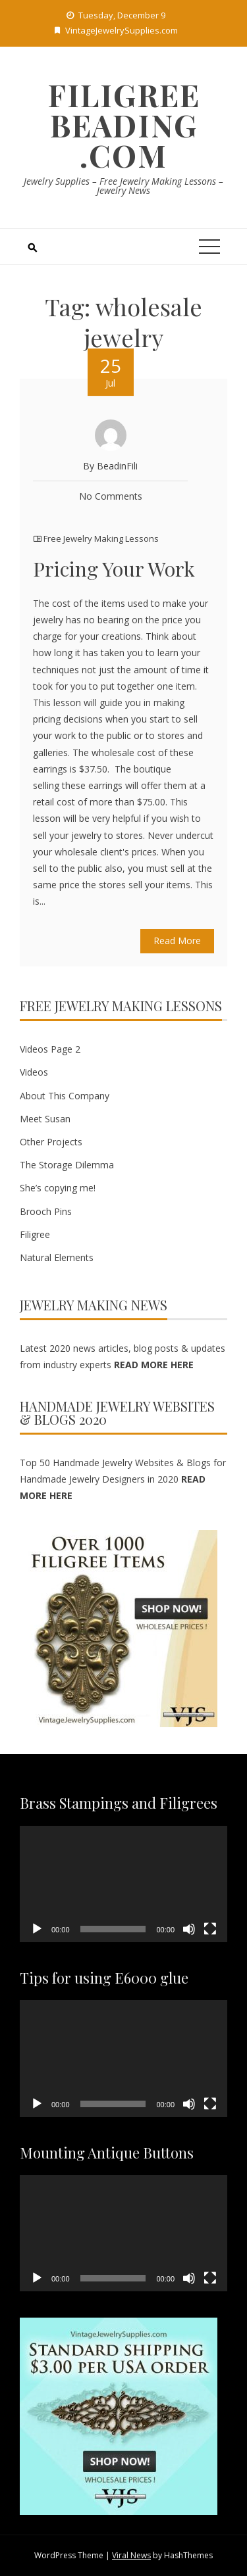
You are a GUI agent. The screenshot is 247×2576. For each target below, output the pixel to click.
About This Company (64, 1095)
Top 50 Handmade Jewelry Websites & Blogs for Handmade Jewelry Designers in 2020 (123, 1479)
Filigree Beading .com (123, 125)
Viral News (131, 2555)
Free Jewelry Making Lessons (101, 538)
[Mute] (189, 1929)
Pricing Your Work (114, 569)
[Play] (36, 1929)
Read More (177, 940)
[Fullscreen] (210, 1929)
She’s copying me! (58, 1187)
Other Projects (51, 1141)
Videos (34, 1072)
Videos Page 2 (50, 1049)
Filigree (35, 1234)
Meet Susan (45, 1118)
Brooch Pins (46, 1211)
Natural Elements (57, 1257)
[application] (123, 1884)
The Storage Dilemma (67, 1164)
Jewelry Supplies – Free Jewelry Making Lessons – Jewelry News (123, 186)
